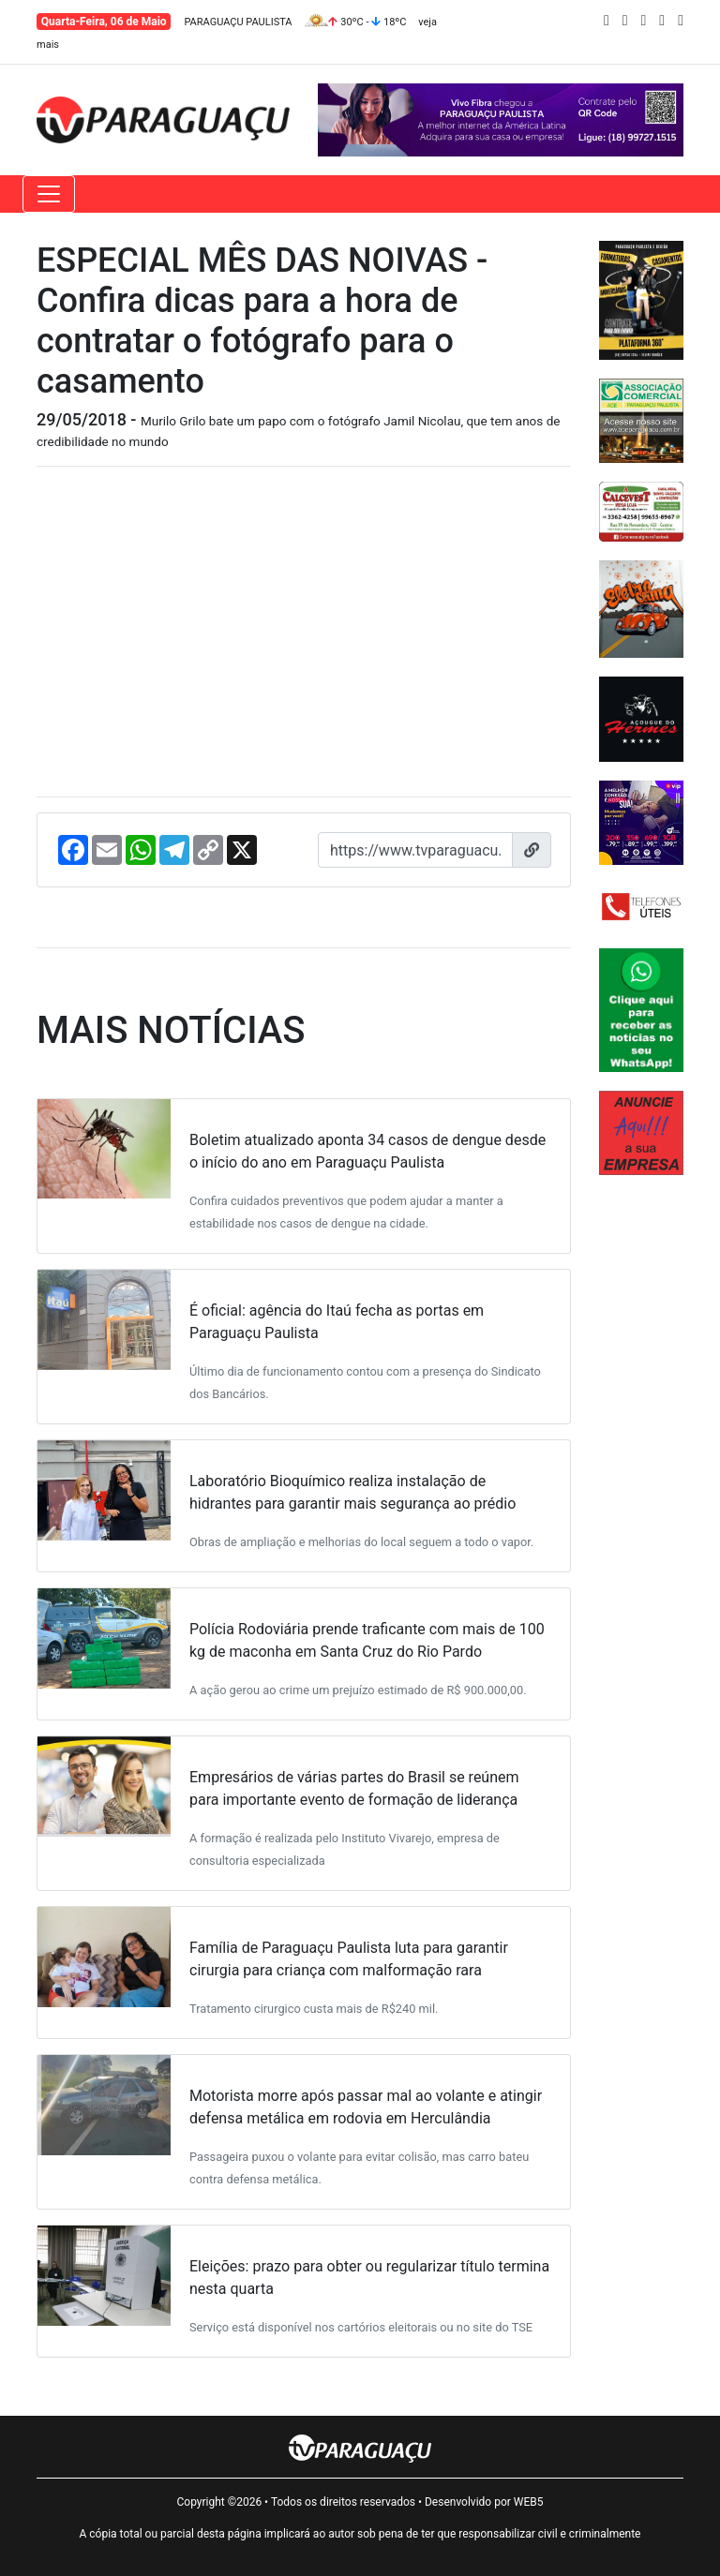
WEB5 (529, 2502)
